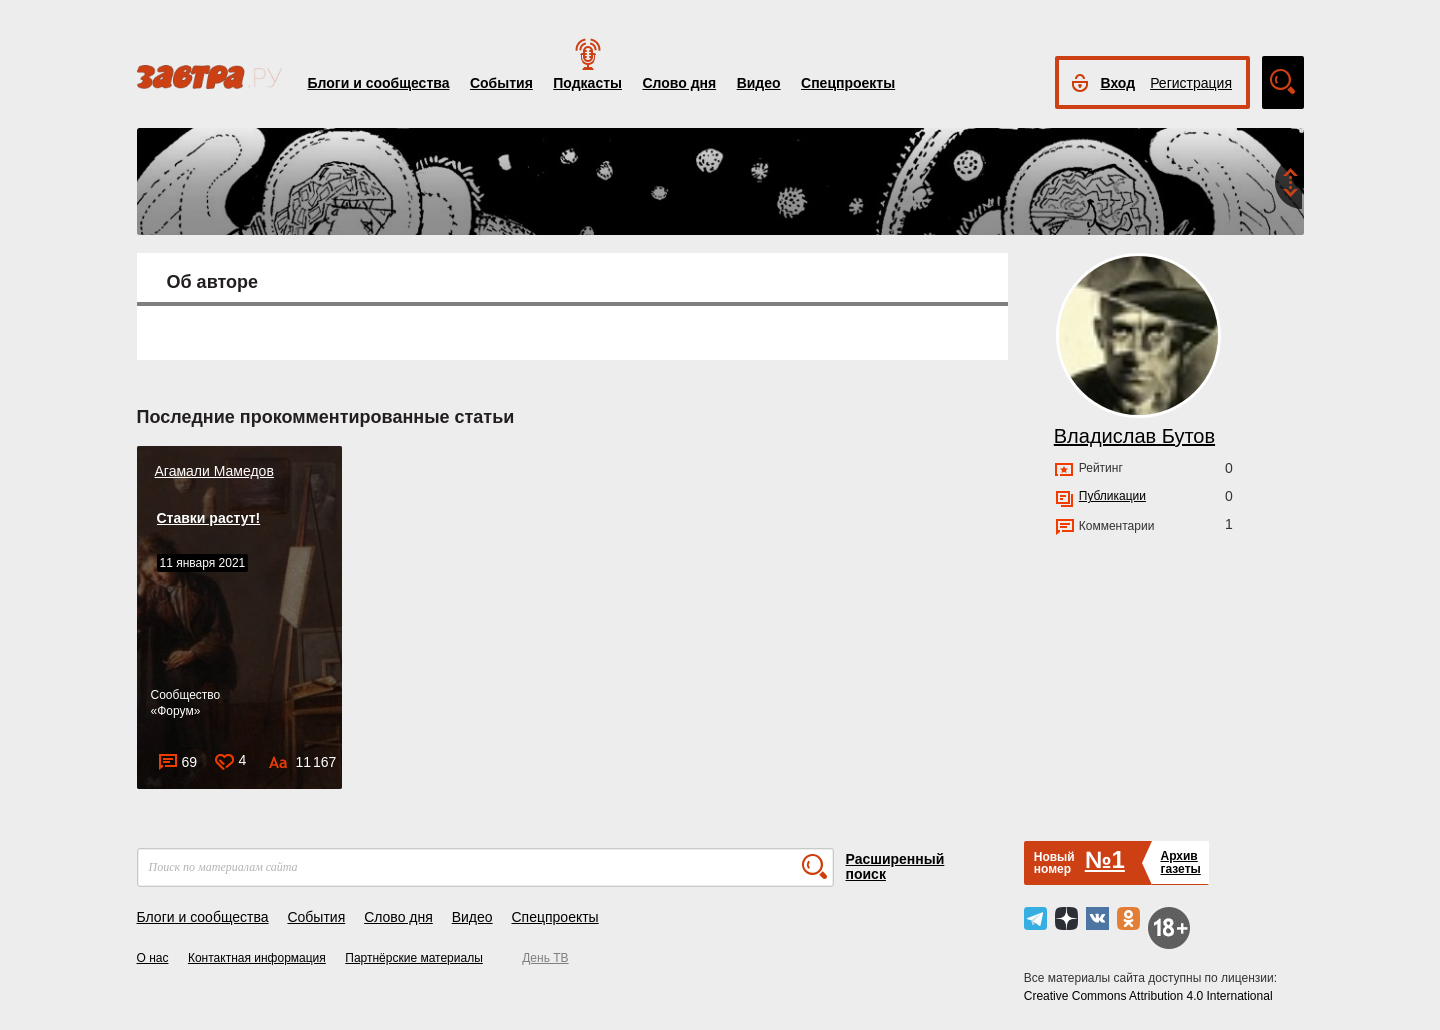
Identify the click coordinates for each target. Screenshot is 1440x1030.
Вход (1118, 83)
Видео (759, 83)
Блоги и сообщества (379, 83)
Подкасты (587, 83)
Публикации (1112, 496)
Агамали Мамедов (214, 471)
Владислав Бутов (1134, 436)
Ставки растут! (209, 518)
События (501, 83)
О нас (153, 958)
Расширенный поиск (895, 866)
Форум (175, 711)
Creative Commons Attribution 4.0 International (1148, 996)
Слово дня (679, 83)
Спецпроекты (848, 83)
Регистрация (1191, 83)
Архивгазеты (1180, 862)
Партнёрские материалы (414, 958)
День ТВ (545, 958)
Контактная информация (257, 958)
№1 (1105, 859)
